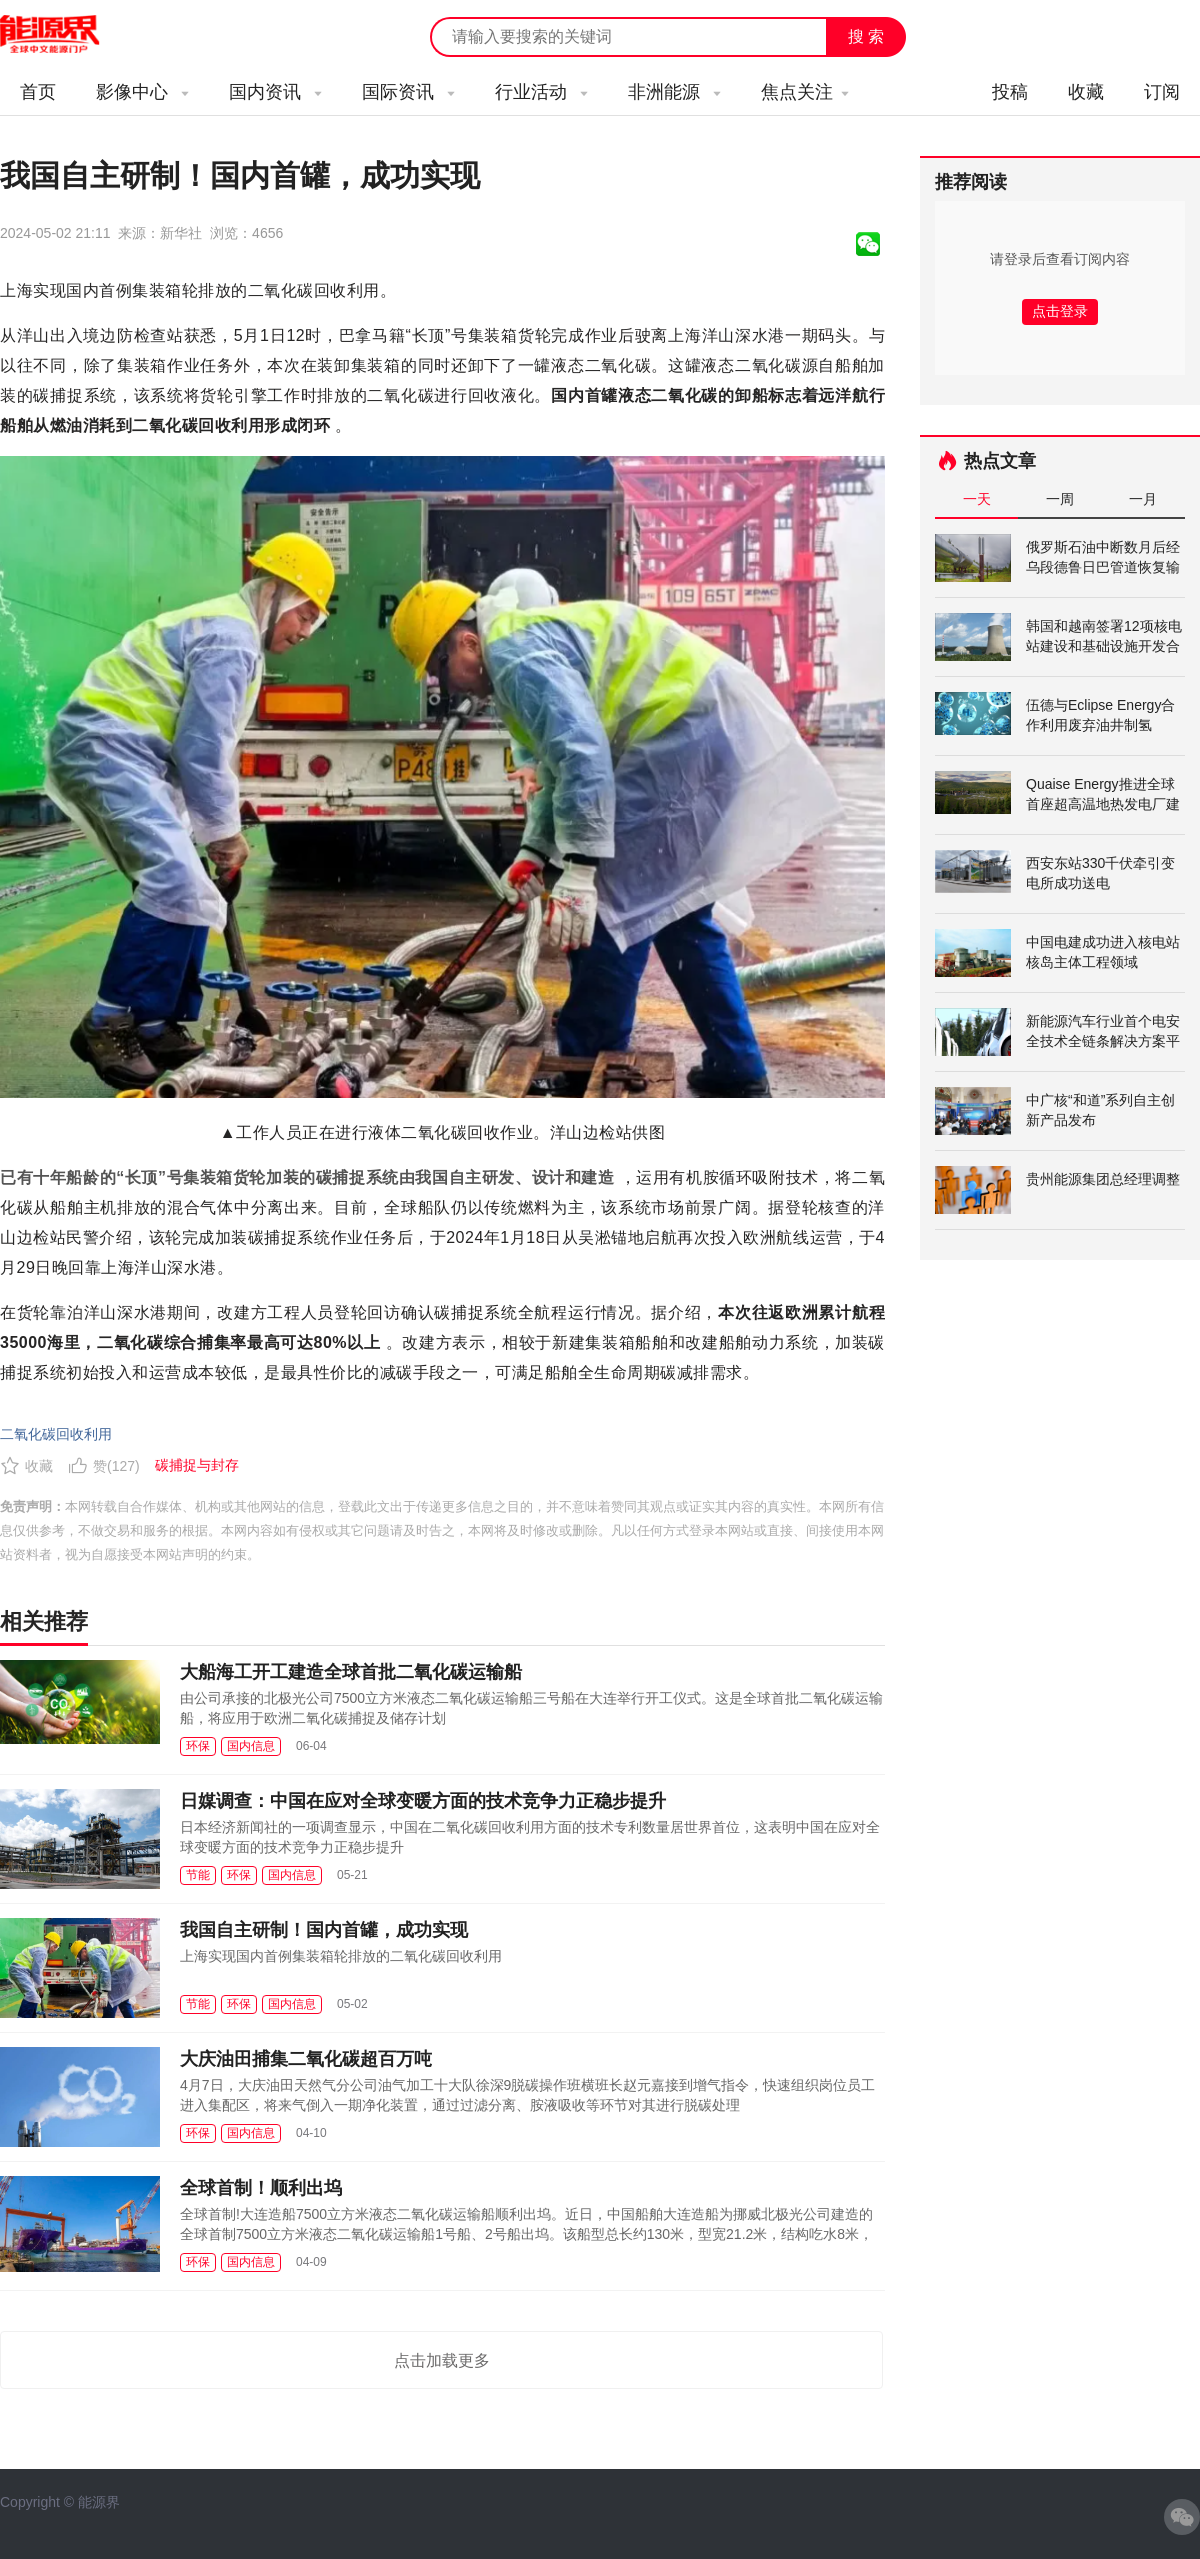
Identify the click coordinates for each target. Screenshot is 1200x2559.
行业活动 (541, 92)
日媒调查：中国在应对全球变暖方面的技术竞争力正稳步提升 (423, 1801)
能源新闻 (68, 35)
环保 (198, 1746)
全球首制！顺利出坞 (261, 2188)
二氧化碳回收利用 (56, 1434)
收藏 (1086, 92)
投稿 (1010, 92)
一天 (977, 499)
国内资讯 (275, 92)
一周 (1060, 499)
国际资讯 (408, 92)
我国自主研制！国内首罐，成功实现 (324, 1930)
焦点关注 (805, 92)
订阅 (1162, 92)
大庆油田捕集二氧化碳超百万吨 (306, 2059)
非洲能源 (674, 92)
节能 (198, 1875)
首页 (38, 92)
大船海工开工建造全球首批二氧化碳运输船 (351, 1672)
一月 (1143, 499)
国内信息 (251, 1746)
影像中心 (142, 92)
